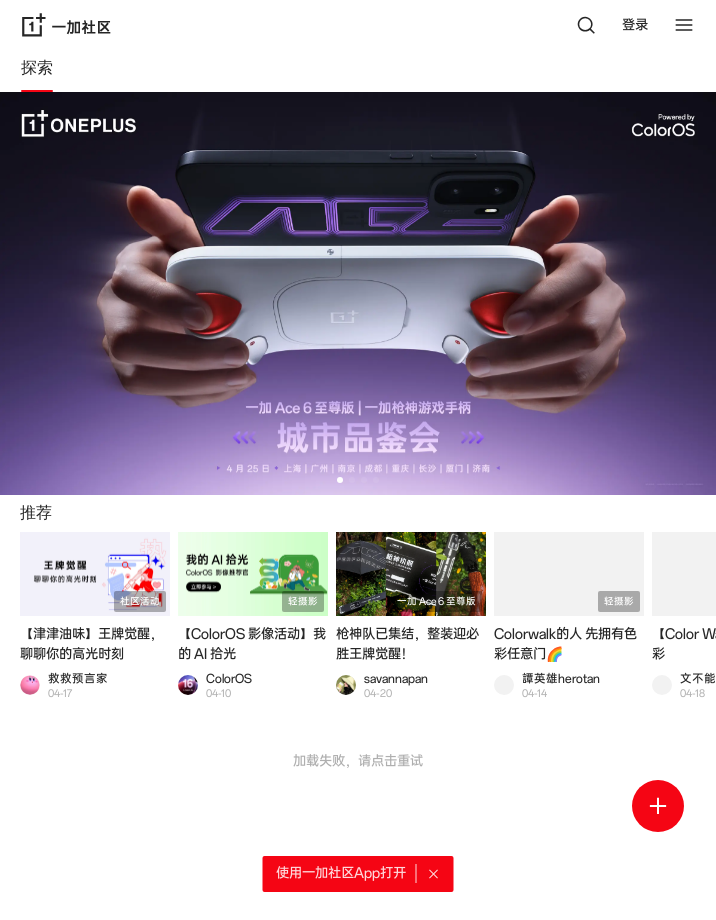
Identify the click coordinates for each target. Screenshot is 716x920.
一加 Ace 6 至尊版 (436, 601)
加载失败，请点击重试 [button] (358, 761)
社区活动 (140, 601)
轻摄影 (303, 601)
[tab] (37, 71)
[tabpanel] (358, 506)
